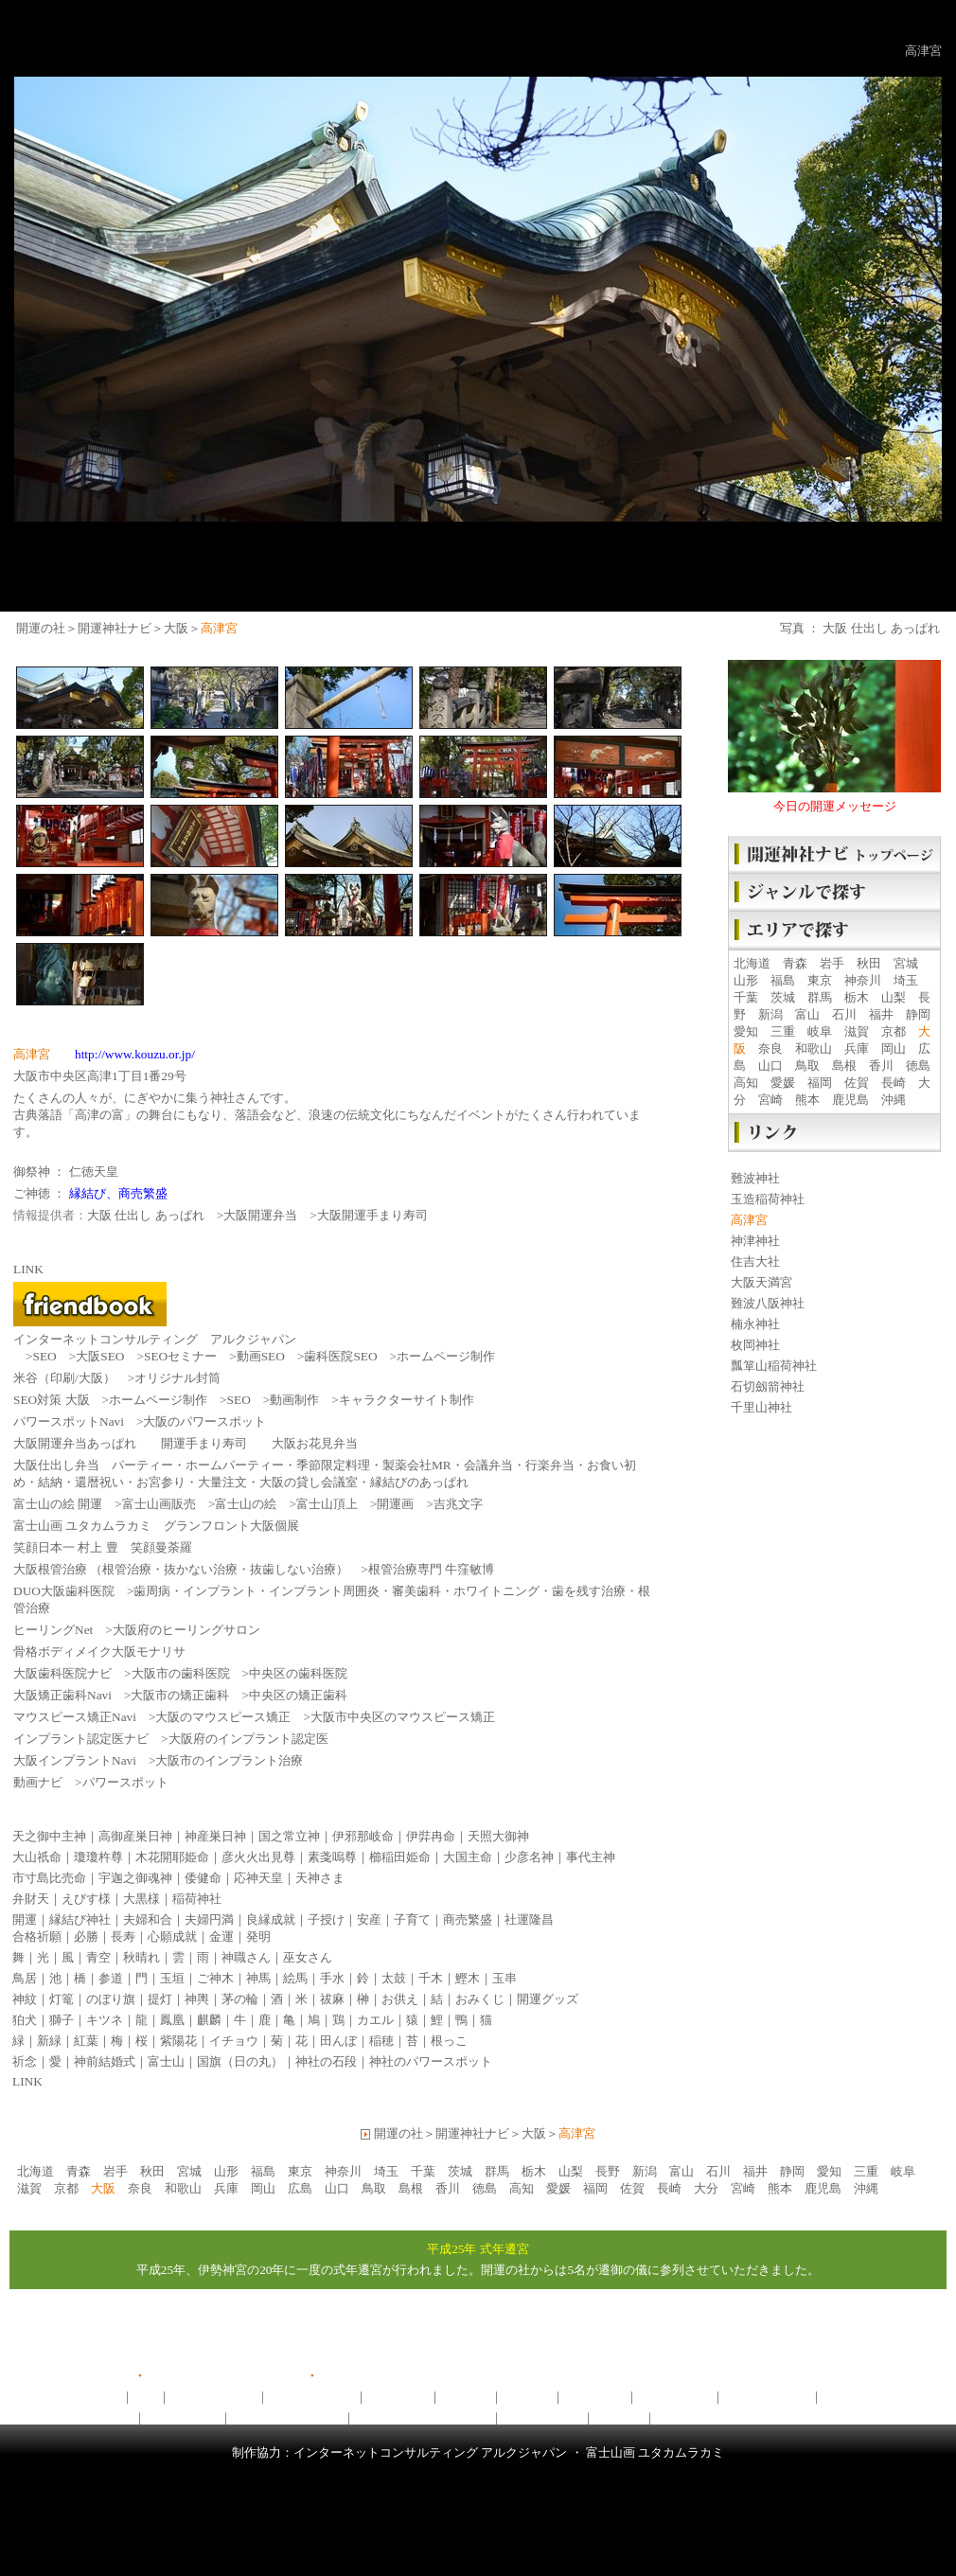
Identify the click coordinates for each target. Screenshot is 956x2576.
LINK (27, 2081)
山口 (770, 1065)
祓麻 (332, 1999)
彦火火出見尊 (258, 1857)
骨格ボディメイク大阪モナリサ (99, 1651)
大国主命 (467, 1857)
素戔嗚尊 (332, 1857)
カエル (375, 2020)
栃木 (856, 997)
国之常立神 (289, 1836)
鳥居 (24, 1978)
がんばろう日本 (90, 2417)
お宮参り (161, 1482)
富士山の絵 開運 (57, 1504)
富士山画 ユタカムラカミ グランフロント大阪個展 (156, 1526)
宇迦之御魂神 (135, 1878)
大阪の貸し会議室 (308, 1482)
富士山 (166, 2061)
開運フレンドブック (711, 2417)
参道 (110, 1978)
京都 (893, 1031)
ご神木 (215, 1978)
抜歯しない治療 (293, 1569)
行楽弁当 (550, 1465)
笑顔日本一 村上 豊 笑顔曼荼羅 (102, 1547)
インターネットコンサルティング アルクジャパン (154, 1339)
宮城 (906, 963)
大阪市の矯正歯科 (180, 1695)
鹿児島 (850, 1100)
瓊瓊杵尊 (98, 1857)
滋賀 (856, 1031)
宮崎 (770, 1100)
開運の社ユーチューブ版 (213, 2376)
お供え (399, 1999)
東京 (819, 980)
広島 (300, 2188)
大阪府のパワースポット (422, 2417)
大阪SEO (100, 1356)
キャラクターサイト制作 (406, 1400)
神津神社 (755, 1241)
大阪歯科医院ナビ (62, 1673)
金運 (221, 1936)
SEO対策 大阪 (51, 1400)
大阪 (176, 628)
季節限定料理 (333, 1465)
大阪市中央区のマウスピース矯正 (402, 1717)
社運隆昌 (529, 1919)
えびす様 (86, 1899)
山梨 (893, 997)
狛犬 (24, 2020)
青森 (795, 963)
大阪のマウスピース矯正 (223, 1717)
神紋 (24, 1999)
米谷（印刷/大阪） (64, 1378)
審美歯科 (416, 1591)
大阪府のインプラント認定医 (248, 1739)
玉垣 (172, 1978)
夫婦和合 (147, 1919)
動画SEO (261, 1356)
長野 (607, 2171)
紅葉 (86, 2041)
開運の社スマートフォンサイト (404, 2376)
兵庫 (856, 1048)
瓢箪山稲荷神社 (774, 1366)
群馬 (819, 997)
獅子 (61, 2020)
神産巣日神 (215, 1836)
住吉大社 (755, 1261)
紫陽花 (178, 2041)
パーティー (142, 1465)
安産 (369, 1919)
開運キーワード (866, 2396)
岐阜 (819, 1031)
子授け (326, 1919)
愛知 (746, 1031)
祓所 (145, 2396)
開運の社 (40, 628)
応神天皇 (258, 1878)
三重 (782, 1031)
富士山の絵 (245, 1504)
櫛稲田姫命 (400, 1857)
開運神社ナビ (114, 628)
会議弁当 (488, 1465)
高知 (746, 1082)
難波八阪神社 (768, 1303)
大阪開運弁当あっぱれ (74, 1443)
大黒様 (141, 1899)
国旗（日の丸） (240, 2061)
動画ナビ (37, 1782)
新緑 (49, 2041)
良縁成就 (270, 1919)
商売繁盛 (467, 1919)
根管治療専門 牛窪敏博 (431, 1569)
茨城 (782, 997)
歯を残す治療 (589, 1591)
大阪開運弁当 (260, 1215)
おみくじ (480, 1999)
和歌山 (813, 1048)
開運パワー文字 (312, 2396)
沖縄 (893, 1100)
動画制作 (294, 1400)
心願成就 (172, 1936)
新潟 (770, 1014)
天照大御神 (498, 1836)
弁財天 (30, 1899)
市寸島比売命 (49, 1878)
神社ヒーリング (767, 2396)
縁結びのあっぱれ (419, 1482)
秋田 (869, 963)
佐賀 (856, 1082)
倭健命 (203, 1878)
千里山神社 (761, 1407)
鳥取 (807, 1065)
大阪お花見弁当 (315, 1443)
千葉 (746, 997)
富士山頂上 (327, 1504)
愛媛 (782, 1082)
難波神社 (755, 1178)
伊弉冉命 (430, 1836)
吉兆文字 (458, 1504)
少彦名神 (529, 1857)
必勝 (86, 1936)
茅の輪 (239, 1999)
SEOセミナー (180, 1356)
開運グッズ (547, 1999)
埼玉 (906, 980)
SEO (45, 1356)
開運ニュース (84, 2396)
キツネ (104, 2020)
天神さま (320, 1878)
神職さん (246, 1957)
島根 (844, 1065)
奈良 (770, 1048)
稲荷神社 (196, 1899)
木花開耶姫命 (172, 1857)
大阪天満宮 (761, 1282)
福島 (782, 980)
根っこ (449, 2041)
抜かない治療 (201, 1569)
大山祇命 (37, 1857)
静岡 (918, 1014)
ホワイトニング (496, 1591)
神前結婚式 (104, 2061)
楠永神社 (755, 1324)
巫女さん (307, 1957)
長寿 (123, 1936)
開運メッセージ (213, 2396)
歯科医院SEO (340, 1356)
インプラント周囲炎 (324, 1591)
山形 (746, 980)
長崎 (893, 1082)
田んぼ (338, 2041)
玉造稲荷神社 (768, 1199)
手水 (332, 1978)
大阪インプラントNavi (74, 1760)
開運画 (395, 1504)
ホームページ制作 (446, 1356)
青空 (98, 1957)
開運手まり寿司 (204, 1443)
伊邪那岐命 (363, 1836)
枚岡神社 (755, 1345)
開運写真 (527, 2396)
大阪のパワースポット (204, 1421)
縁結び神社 (80, 1919)
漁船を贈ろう (183, 2417)
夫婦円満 (209, 1919)
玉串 (504, 1978)
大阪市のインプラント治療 (229, 1760)
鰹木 (467, 1978)
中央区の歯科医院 (298, 1673)
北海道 (752, 963)
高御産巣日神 (135, 1836)
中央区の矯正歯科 (298, 1695)
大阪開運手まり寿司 (372, 1215)
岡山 (893, 1048)
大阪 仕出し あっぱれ (881, 628)
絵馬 (295, 1978)
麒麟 (209, 2020)
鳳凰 (172, 2020)
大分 (706, 2188)
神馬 (258, 1978)
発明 (258, 1936)
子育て (412, 1919)
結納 (50, 1482)
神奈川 (862, 980)
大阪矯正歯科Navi (62, 1695)
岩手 (832, 963)
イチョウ (233, 2041)
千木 (430, 1978)
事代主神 (590, 1857)
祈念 (24, 2061)
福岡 (819, 1082)
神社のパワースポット (430, 2061)
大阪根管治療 (50, 1569)
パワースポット (125, 1782)
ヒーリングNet (53, 1630)
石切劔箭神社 (768, 1386)
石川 (844, 1014)
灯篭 (61, 1999)
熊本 (807, 1100)
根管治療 (126, 1569)
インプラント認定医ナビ (81, 1739)
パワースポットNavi (68, 1421)
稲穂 (381, 2041)
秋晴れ (141, 1957)
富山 (807, 1014)
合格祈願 (37, 1936)
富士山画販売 (159, 1504)
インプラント (220, 1591)
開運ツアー (398, 2396)
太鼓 (393, 1978)
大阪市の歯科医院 (181, 1673)
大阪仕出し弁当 (56, 1465)
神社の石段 (326, 2061)
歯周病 (151, 1591)
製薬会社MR (416, 1465)
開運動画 (465, 2396)
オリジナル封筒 (177, 1378)
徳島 (918, 1065)
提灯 (160, 1999)
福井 (881, 1014)
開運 (24, 1919)
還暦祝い (99, 1482)
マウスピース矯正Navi (74, 1717)
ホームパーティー (235, 1465)
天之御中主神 (49, 1836)
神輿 (197, 1999)
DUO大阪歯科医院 (64, 1591)
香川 (881, 1065)
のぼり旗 (110, 1999)
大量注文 (222, 1482)
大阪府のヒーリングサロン (186, 1630)
